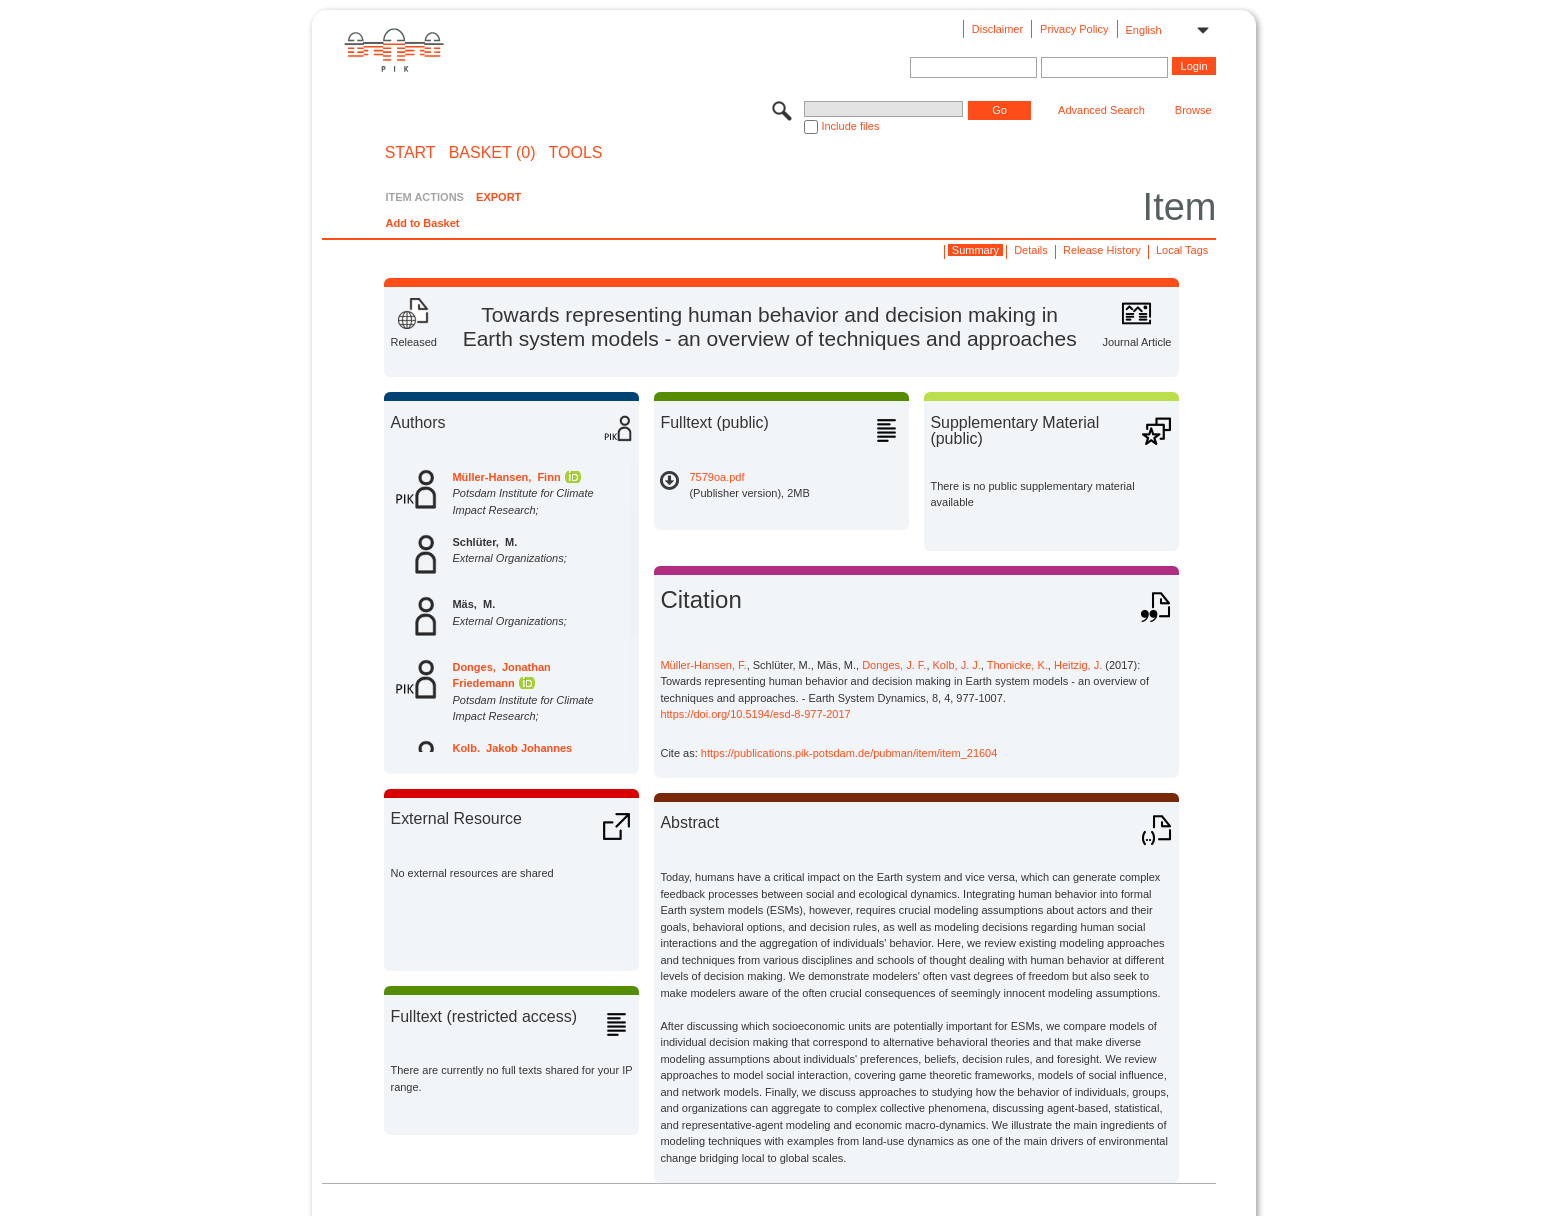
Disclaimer (997, 29)
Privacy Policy (1074, 29)
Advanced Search (1101, 110)
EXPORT (498, 197)
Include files (850, 126)
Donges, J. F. (894, 665)
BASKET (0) (492, 153)
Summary (975, 250)
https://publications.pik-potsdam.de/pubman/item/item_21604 (849, 753)
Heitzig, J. (1078, 665)
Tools (576, 153)
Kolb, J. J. (957, 665)
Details (1031, 250)
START (410, 153)
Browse (1193, 110)
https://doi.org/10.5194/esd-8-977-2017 (755, 714)
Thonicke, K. (1017, 665)
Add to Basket (422, 223)
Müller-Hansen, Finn (506, 477)
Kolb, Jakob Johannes (512, 748)
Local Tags (1182, 250)
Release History (1102, 250)
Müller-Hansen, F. (703, 665)
